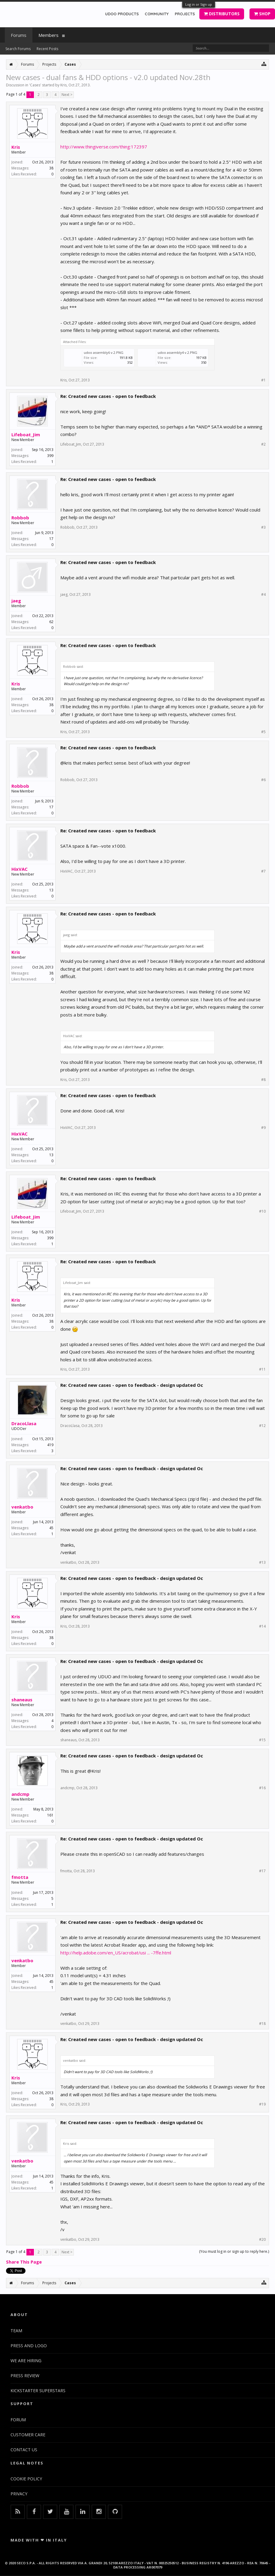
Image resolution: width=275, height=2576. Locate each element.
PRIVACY (19, 2494)
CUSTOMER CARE (28, 2434)
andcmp (20, 1794)
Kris (63, 85)
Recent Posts (47, 48)
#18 (262, 2023)
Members (48, 35)
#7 (263, 871)
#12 (262, 1425)
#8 (263, 1079)
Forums (18, 35)
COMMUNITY (157, 13)
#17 (262, 1871)
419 (50, 1444)
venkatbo (22, 1507)
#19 (262, 2104)
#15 (262, 1740)
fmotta (19, 1877)
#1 (263, 380)
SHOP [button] (262, 13)
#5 (263, 732)
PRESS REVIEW (25, 2375)
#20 (262, 2239)
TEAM (16, 2330)
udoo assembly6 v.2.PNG (103, 352)
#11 (262, 1369)
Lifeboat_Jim (25, 434)
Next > (67, 94)
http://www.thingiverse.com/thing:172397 (103, 147)
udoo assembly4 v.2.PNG (177, 352)
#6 (263, 780)
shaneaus (21, 1700)
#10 (262, 1211)
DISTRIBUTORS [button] (222, 13)
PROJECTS (185, 13)
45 (51, 1527)
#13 (262, 1562)
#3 (263, 527)
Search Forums (18, 48)
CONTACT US (24, 2449)
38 (51, 168)
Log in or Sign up (198, 4)
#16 (262, 1788)
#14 (262, 1626)
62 (51, 621)
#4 (263, 594)
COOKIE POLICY (26, 2479)
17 (51, 538)
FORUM (18, 2419)
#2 (263, 444)
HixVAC (19, 869)
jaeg (16, 601)
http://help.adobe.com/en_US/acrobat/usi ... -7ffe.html (115, 1953)
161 (50, 1815)
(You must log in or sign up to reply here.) (234, 2251)
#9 (263, 1127)
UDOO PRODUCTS (122, 13)
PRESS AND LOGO (29, 2345)
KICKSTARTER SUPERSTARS (38, 2390)
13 (51, 890)
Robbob (20, 518)
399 (50, 455)
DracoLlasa (23, 1423)
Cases (35, 85)
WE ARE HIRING (26, 2360)
